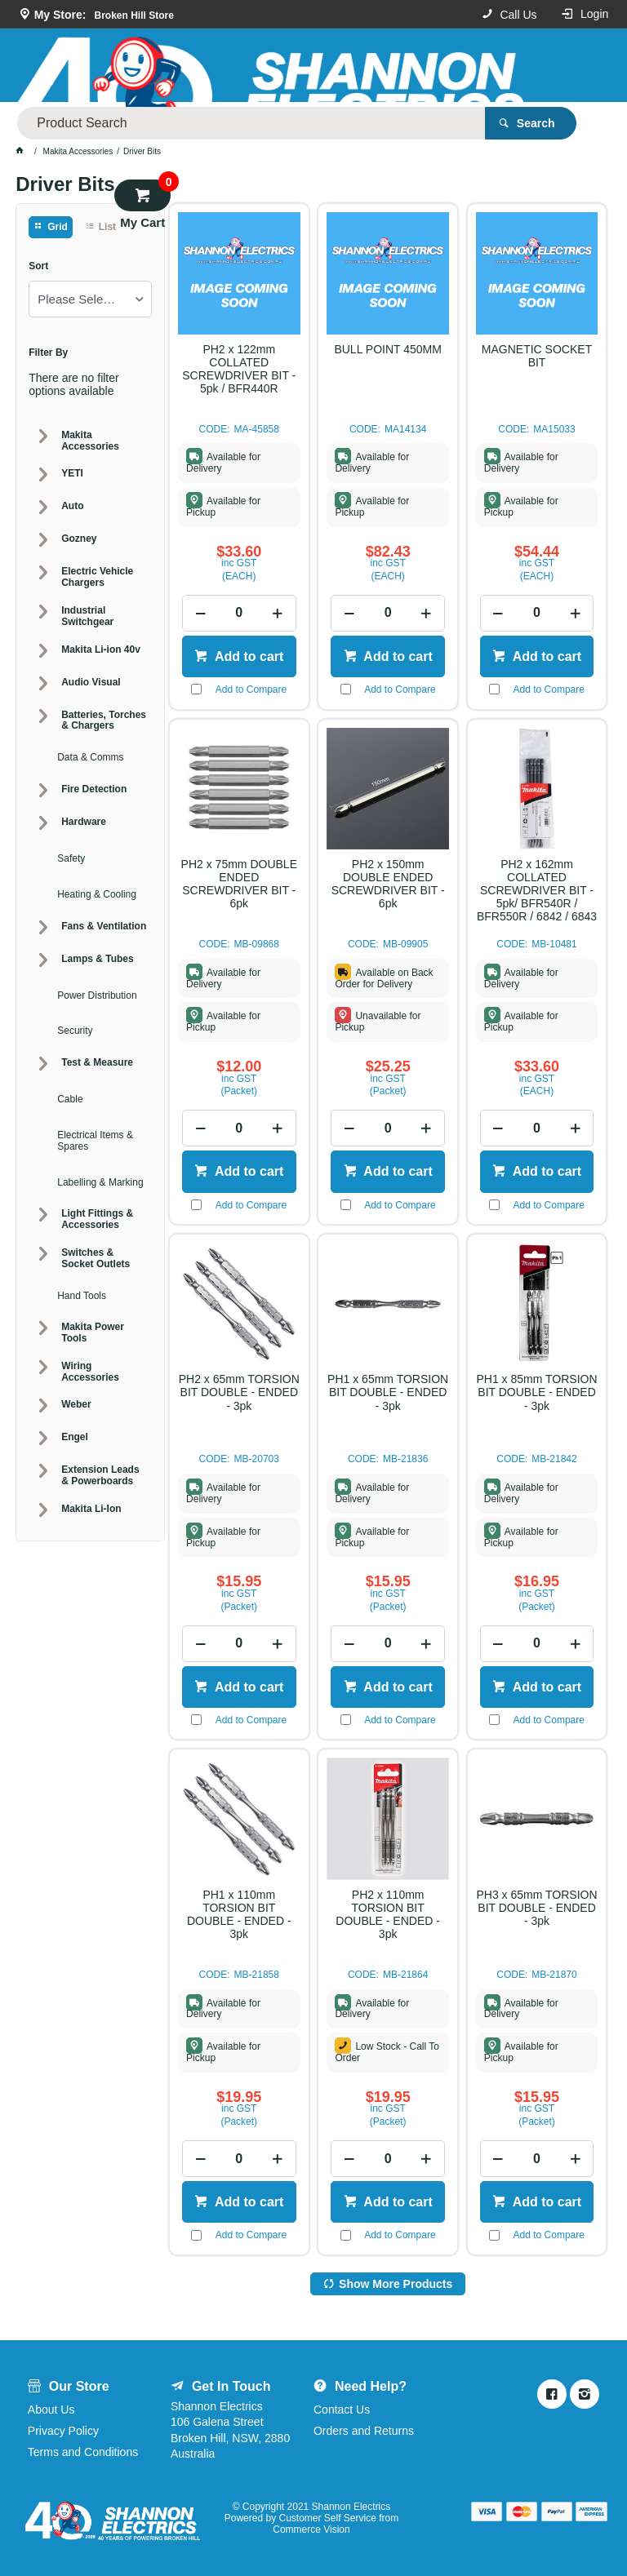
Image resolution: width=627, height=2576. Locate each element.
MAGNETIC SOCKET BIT (537, 356)
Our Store (236, 118)
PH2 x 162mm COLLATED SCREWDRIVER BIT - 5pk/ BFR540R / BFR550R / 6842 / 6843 (537, 890)
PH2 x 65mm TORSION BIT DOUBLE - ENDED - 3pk (239, 1392)
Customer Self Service (327, 2518)
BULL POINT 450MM (388, 349)
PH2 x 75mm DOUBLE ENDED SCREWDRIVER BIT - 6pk (239, 884)
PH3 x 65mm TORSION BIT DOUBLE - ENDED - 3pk (536, 1907)
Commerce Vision (311, 2529)
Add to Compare (251, 689)
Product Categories (135, 116)
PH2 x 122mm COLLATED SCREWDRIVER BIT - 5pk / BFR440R (239, 369)
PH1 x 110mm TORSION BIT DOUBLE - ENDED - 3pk (239, 1914)
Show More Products (395, 2283)
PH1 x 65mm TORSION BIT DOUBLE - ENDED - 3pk (387, 1392)
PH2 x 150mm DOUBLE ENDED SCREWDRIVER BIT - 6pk (388, 884)
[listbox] (90, 299)
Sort (38, 266)
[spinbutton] (239, 613)
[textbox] (350, 65)
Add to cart (247, 656)
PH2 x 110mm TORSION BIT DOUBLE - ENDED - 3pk (388, 1914)
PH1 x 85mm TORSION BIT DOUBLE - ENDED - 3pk (536, 1392)
